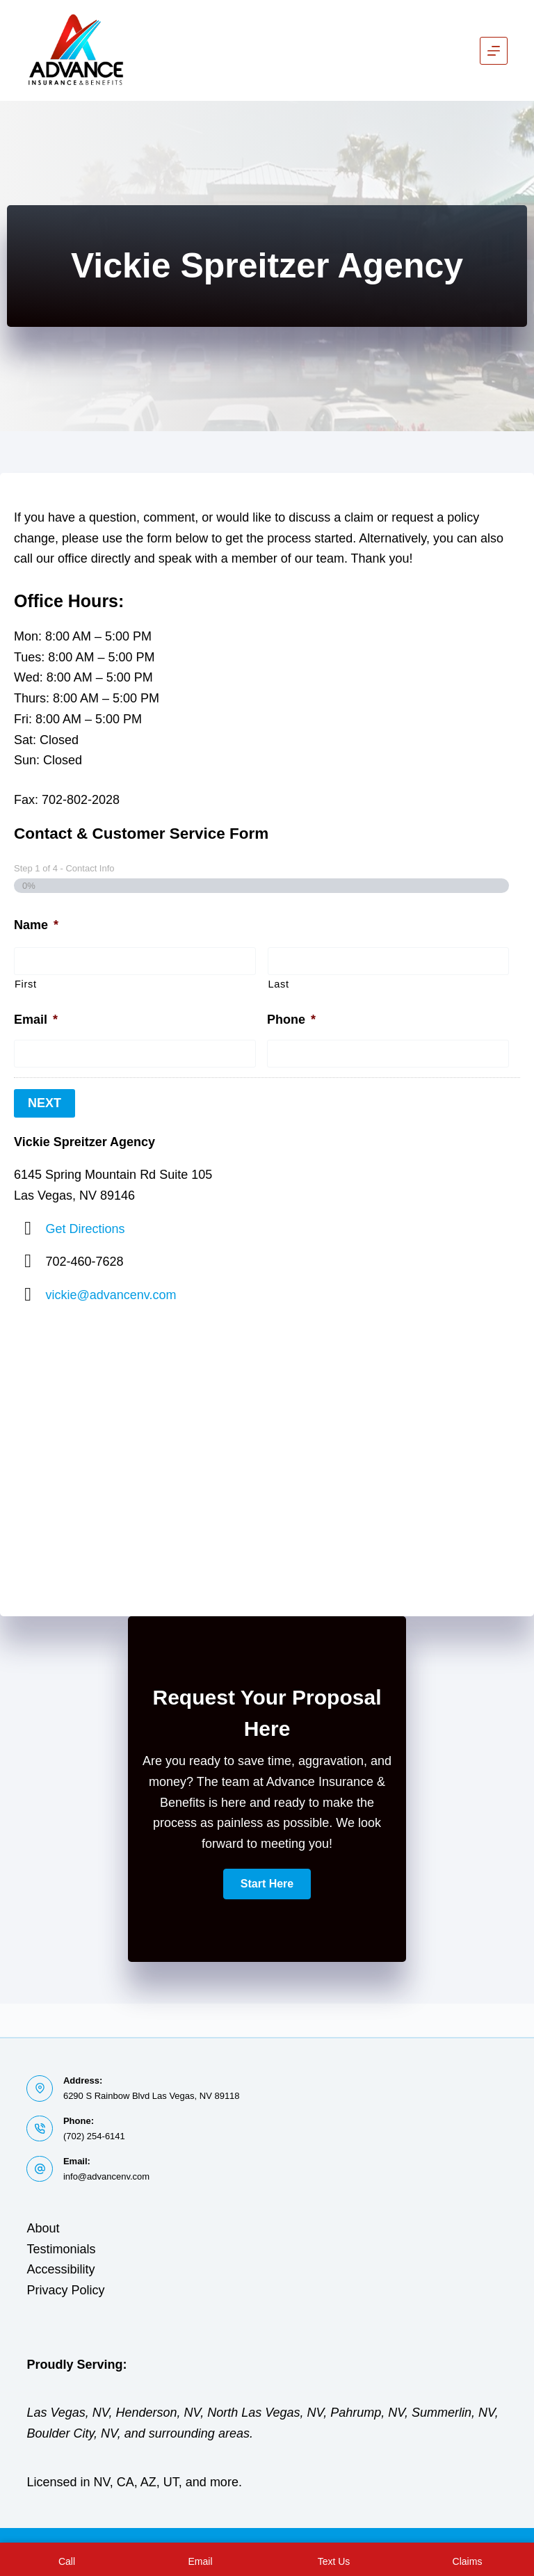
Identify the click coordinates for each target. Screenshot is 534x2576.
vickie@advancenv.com (111, 1293)
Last (278, 984)
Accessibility (60, 2269)
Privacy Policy (65, 2290)
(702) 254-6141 (94, 2136)
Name (36, 925)
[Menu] (494, 51)
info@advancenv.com (106, 2176)
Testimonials (60, 2249)
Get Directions (85, 1226)
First (26, 984)
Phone (291, 1020)
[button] (267, 1882)
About (42, 2228)
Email (36, 1020)
